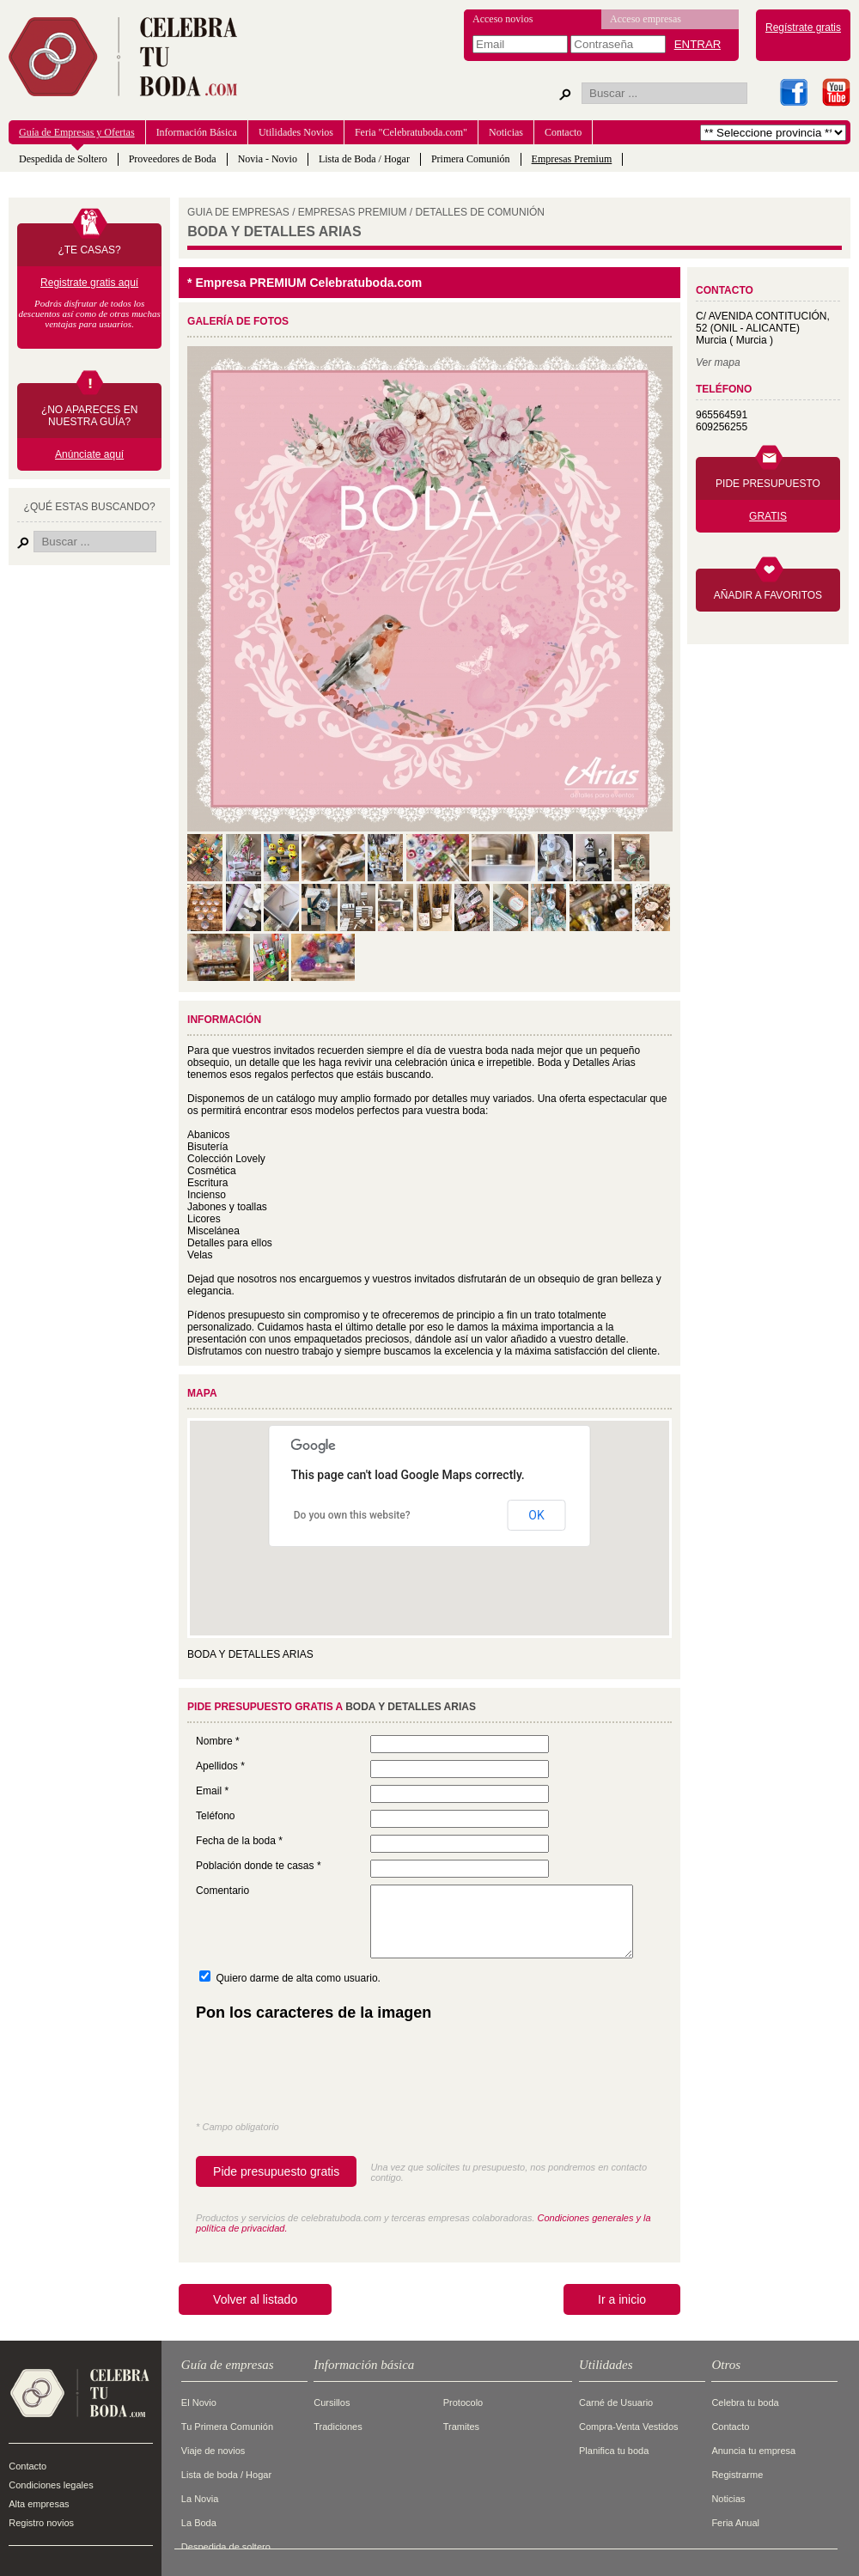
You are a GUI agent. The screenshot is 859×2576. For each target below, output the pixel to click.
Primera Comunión (470, 159)
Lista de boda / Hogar (226, 2474)
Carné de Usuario (616, 2402)
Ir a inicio (622, 2299)
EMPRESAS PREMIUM (352, 212)
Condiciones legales (51, 2485)
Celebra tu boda (744, 2402)
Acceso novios (502, 19)
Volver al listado (255, 2299)
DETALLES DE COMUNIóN (480, 212)
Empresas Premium (572, 159)
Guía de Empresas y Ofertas (77, 132)
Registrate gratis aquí (89, 283)
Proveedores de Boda (172, 159)
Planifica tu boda (614, 2450)
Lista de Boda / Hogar (364, 159)
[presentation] (326, 2075)
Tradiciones (338, 2426)
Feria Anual (735, 2523)
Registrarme (737, 2474)
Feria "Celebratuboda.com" (411, 132)
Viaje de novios (213, 2450)
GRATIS (768, 516)
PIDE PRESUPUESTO (768, 484)
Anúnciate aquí (89, 454)
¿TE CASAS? (89, 250)
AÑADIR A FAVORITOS (768, 595)
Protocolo (463, 2402)
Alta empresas (39, 2504)
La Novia (199, 2499)
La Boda (198, 2523)
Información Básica (196, 132)
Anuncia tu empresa (753, 2450)
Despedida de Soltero (63, 159)
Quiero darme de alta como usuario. (298, 1978)
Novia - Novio (267, 159)
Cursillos (332, 2402)
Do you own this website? (352, 1515)
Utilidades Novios (296, 132)
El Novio (198, 2402)
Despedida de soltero (226, 2547)
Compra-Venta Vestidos (629, 2426)
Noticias (506, 132)
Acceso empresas (645, 19)
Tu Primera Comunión (227, 2426)
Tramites (461, 2426)
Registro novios (41, 2523)
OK (536, 1515)
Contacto (563, 132)
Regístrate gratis (803, 27)
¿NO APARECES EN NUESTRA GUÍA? (89, 416)
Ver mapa (718, 362)
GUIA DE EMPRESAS (238, 212)
